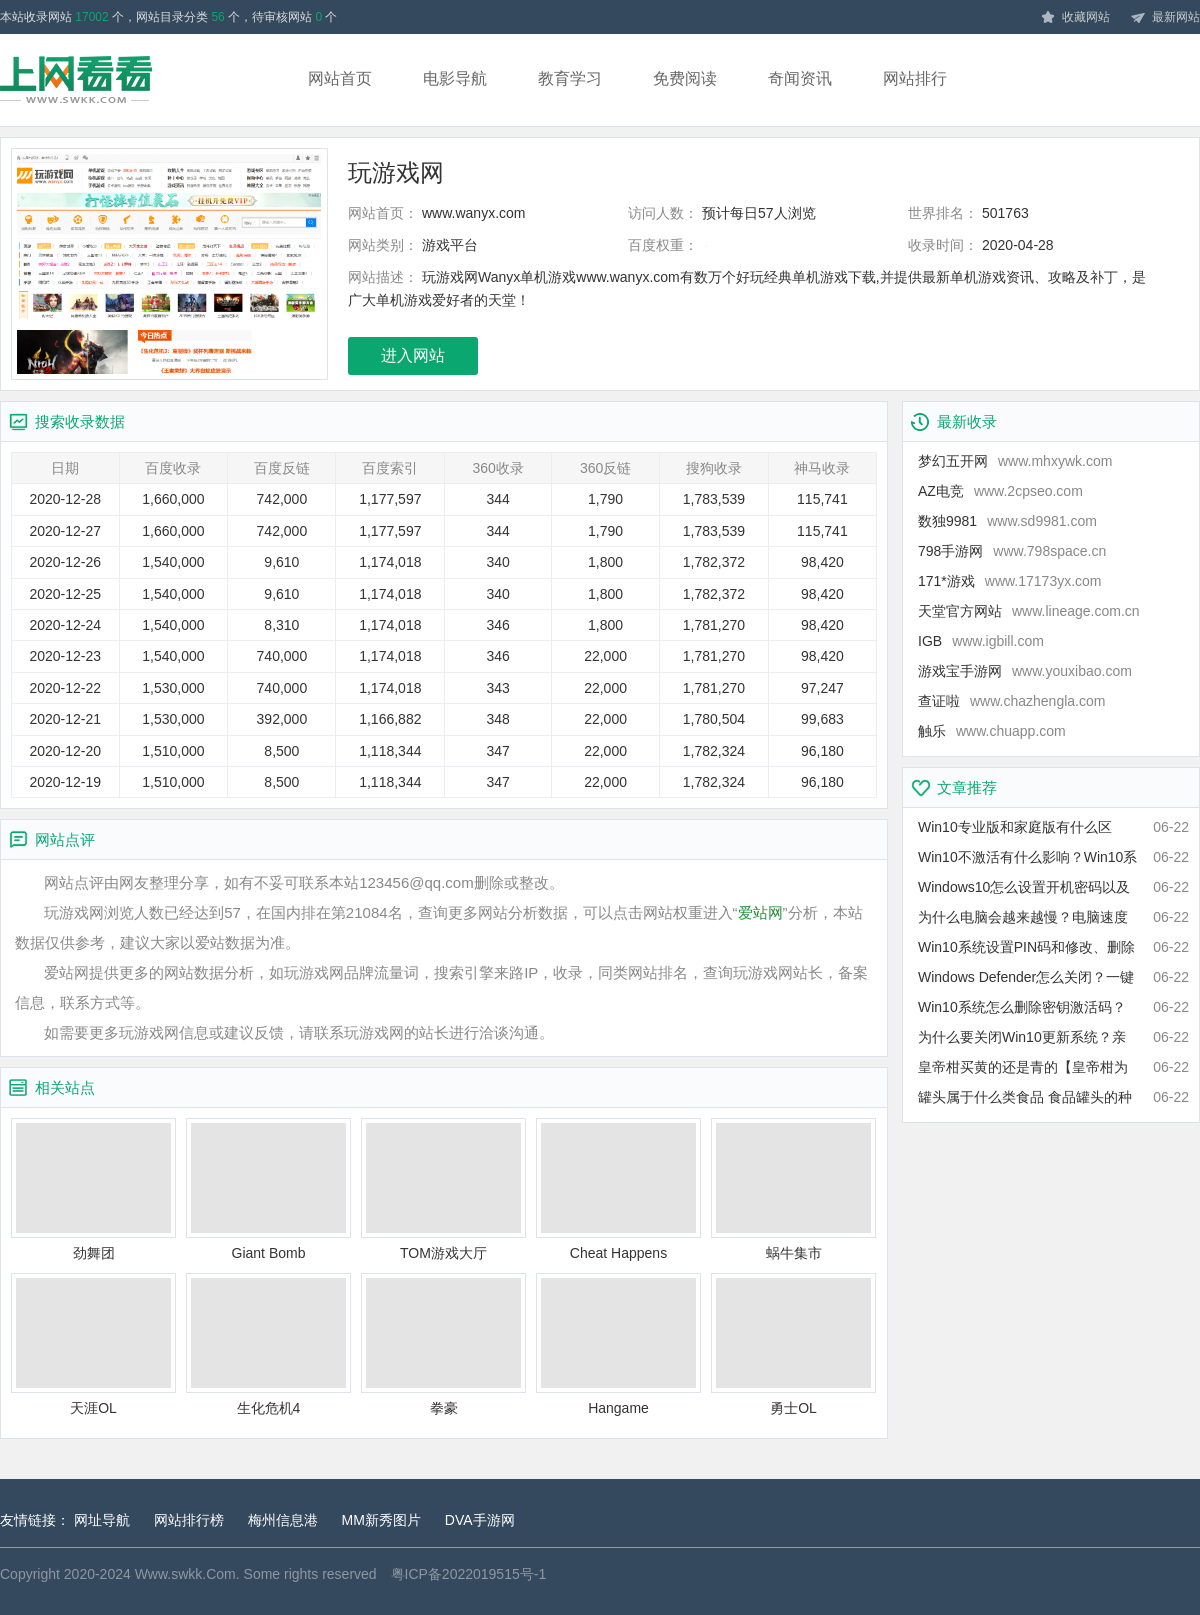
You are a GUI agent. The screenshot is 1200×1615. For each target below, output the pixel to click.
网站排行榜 (189, 1520)
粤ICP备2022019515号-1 (469, 1574)
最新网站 (1165, 18)
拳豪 (443, 1344)
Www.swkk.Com (185, 1574)
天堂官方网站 (1029, 611)
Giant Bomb (268, 1189)
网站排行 (915, 78)
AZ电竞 (1000, 491)
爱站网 (760, 912)
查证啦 (1011, 701)
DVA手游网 (480, 1520)
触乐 (992, 731)
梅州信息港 (283, 1520)
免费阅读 (685, 78)
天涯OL (93, 1344)
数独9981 (1007, 521)
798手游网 (1012, 551)
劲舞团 (93, 1189)
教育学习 (570, 78)
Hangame (618, 1344)
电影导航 (455, 78)
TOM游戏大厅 (443, 1189)
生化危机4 (268, 1344)
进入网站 (413, 355)
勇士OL (793, 1344)
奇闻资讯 (800, 78)
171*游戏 (1010, 581)
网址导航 (102, 1520)
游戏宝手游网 (1025, 671)
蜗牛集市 (793, 1189)
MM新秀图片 (381, 1520)
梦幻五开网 (1015, 461)
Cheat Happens (618, 1189)
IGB (981, 641)
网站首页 (340, 78)
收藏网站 (1075, 18)
